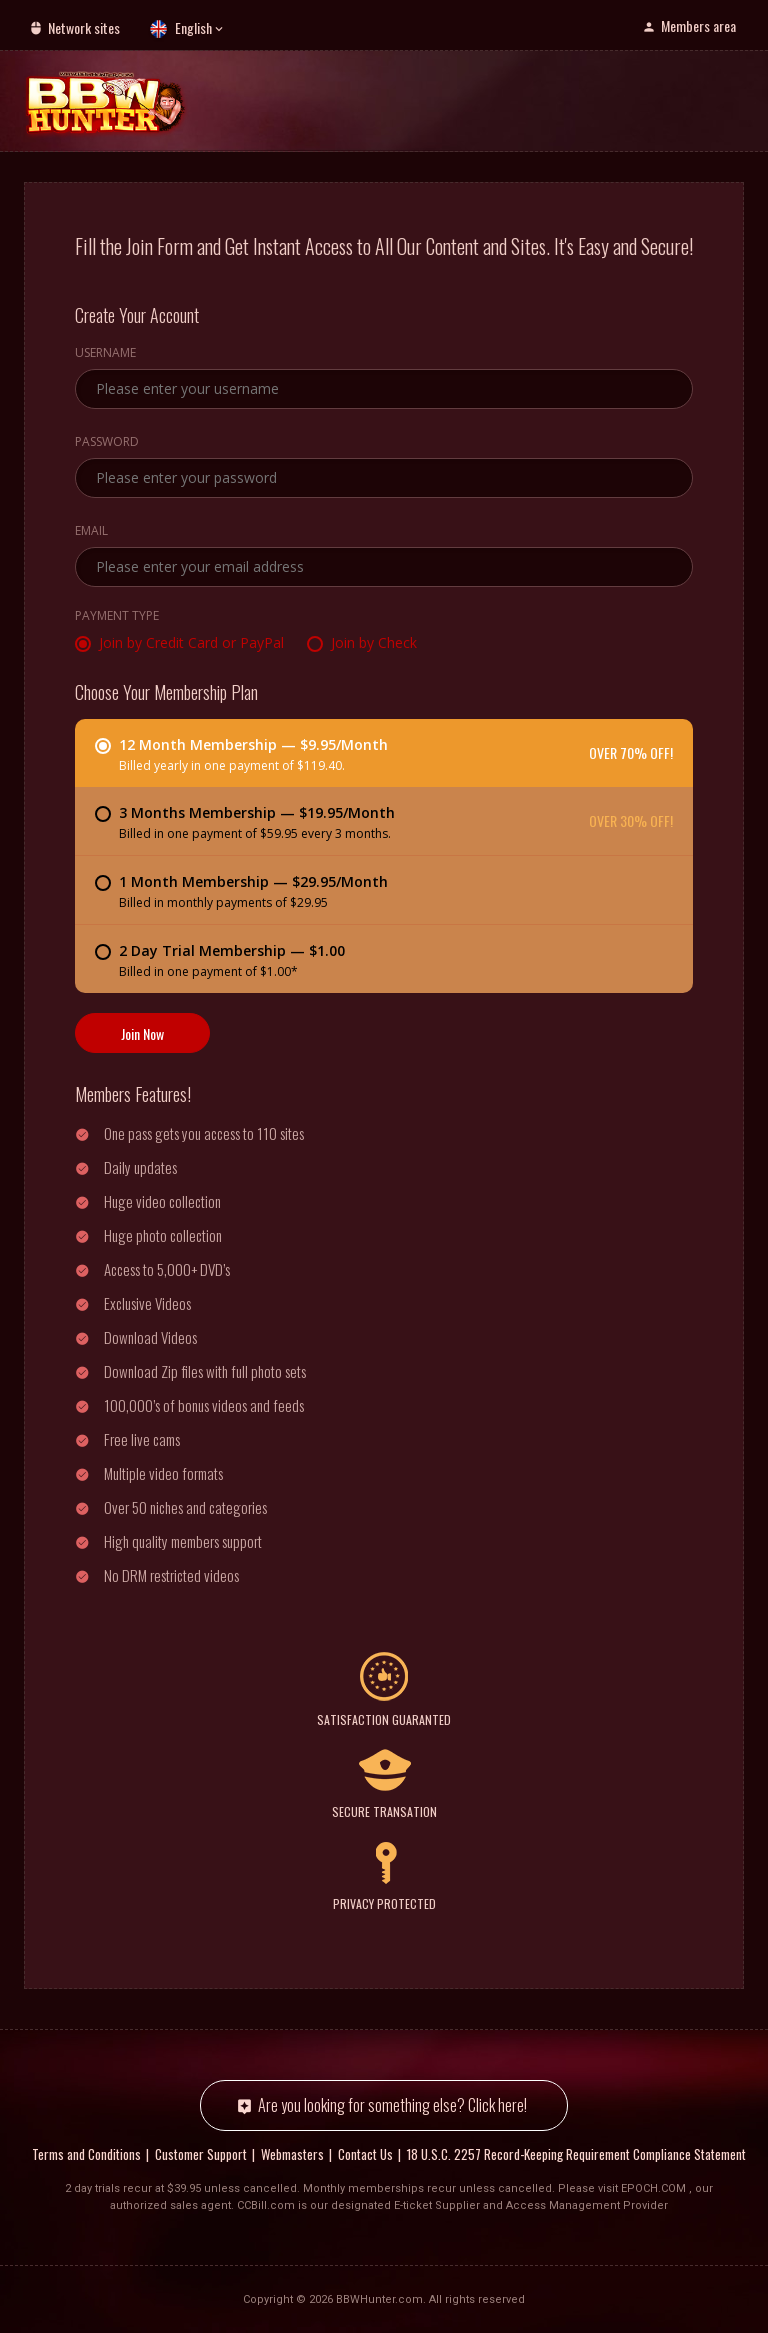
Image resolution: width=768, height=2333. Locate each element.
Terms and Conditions (86, 2154)
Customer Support (201, 2154)
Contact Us (365, 2154)
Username (105, 353)
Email (91, 531)
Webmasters (292, 2154)
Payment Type (117, 616)
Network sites (84, 27)
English (193, 27)
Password (107, 442)
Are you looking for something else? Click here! (392, 2105)
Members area (698, 25)
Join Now (142, 1032)
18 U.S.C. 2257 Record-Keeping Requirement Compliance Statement (576, 2154)
